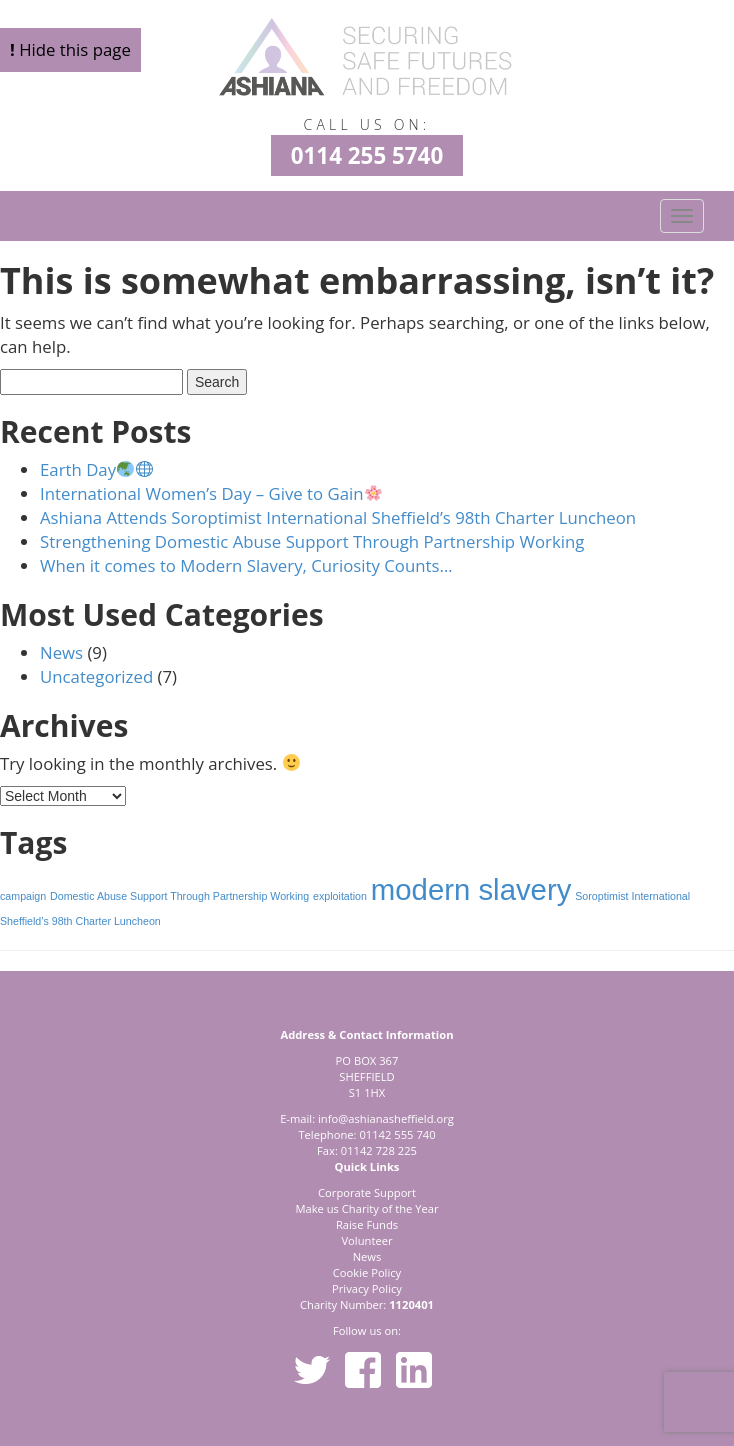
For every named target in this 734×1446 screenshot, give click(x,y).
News (61, 652)
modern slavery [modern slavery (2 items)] (471, 889)
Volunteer (366, 1240)
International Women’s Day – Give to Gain (211, 493)
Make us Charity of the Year (366, 1208)
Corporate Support (367, 1192)
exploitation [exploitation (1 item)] (340, 896)
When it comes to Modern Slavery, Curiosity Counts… (246, 565)
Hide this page (70, 49)
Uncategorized (96, 676)
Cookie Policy (367, 1272)
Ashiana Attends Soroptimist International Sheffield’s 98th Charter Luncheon (338, 517)
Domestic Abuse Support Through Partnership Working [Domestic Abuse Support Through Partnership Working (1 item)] (179, 896)
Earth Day (96, 469)
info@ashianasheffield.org (386, 1118)
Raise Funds (367, 1224)
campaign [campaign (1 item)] (23, 896)
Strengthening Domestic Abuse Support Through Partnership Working (312, 541)
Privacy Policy (367, 1288)
